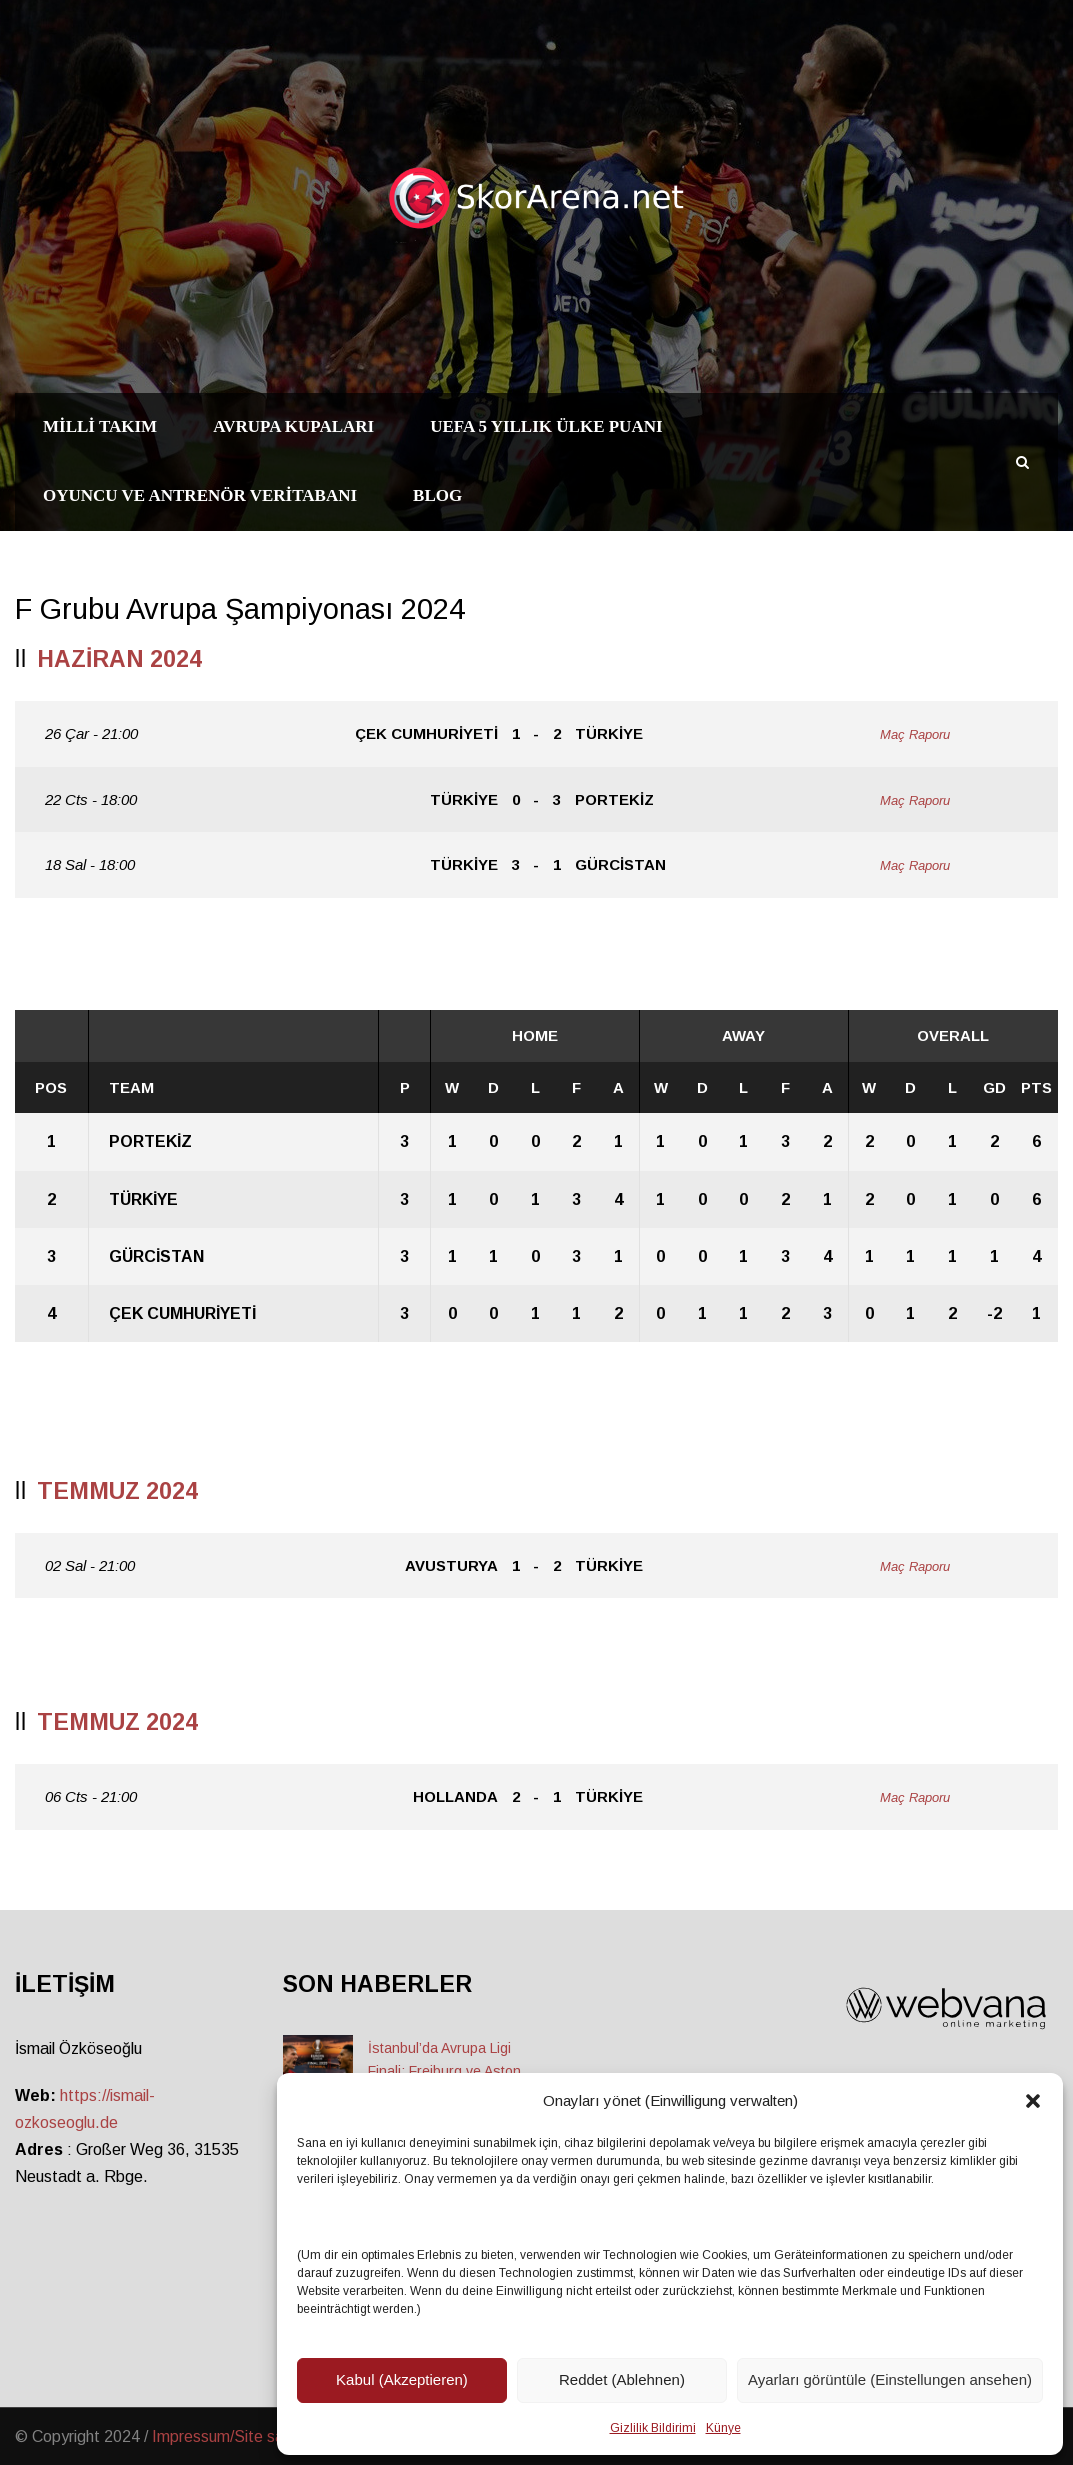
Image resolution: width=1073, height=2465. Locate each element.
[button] (1033, 2101)
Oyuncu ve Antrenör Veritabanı (200, 495)
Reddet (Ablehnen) (622, 2379)
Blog (437, 495)
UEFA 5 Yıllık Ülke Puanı (546, 426)
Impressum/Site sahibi (229, 2436)
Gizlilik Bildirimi (653, 2428)
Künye (723, 2428)
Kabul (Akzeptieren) (402, 2379)
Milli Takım (100, 426)
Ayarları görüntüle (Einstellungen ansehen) (890, 2379)
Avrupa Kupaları (293, 426)
